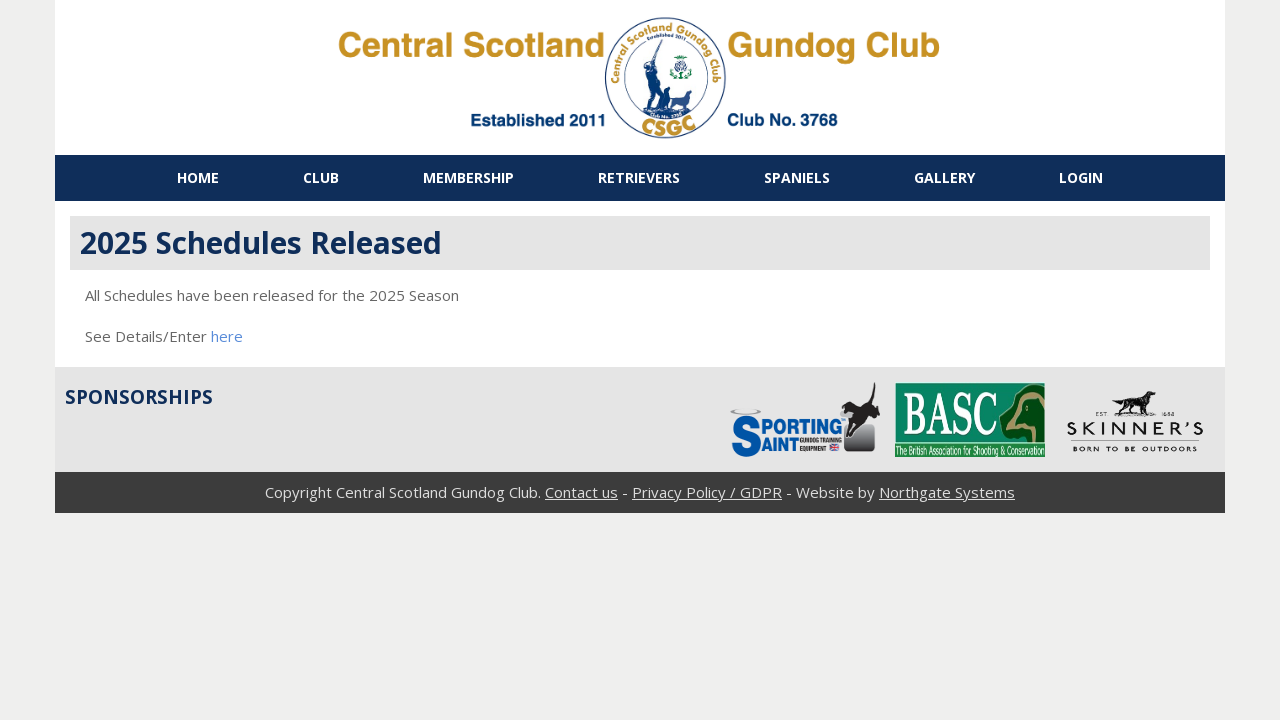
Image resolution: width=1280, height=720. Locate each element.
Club (321, 177)
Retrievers (639, 177)
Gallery (944, 177)
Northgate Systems (947, 492)
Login (1081, 177)
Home (198, 177)
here (227, 336)
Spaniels (797, 177)
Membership (468, 177)
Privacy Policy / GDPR (707, 492)
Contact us (581, 492)
